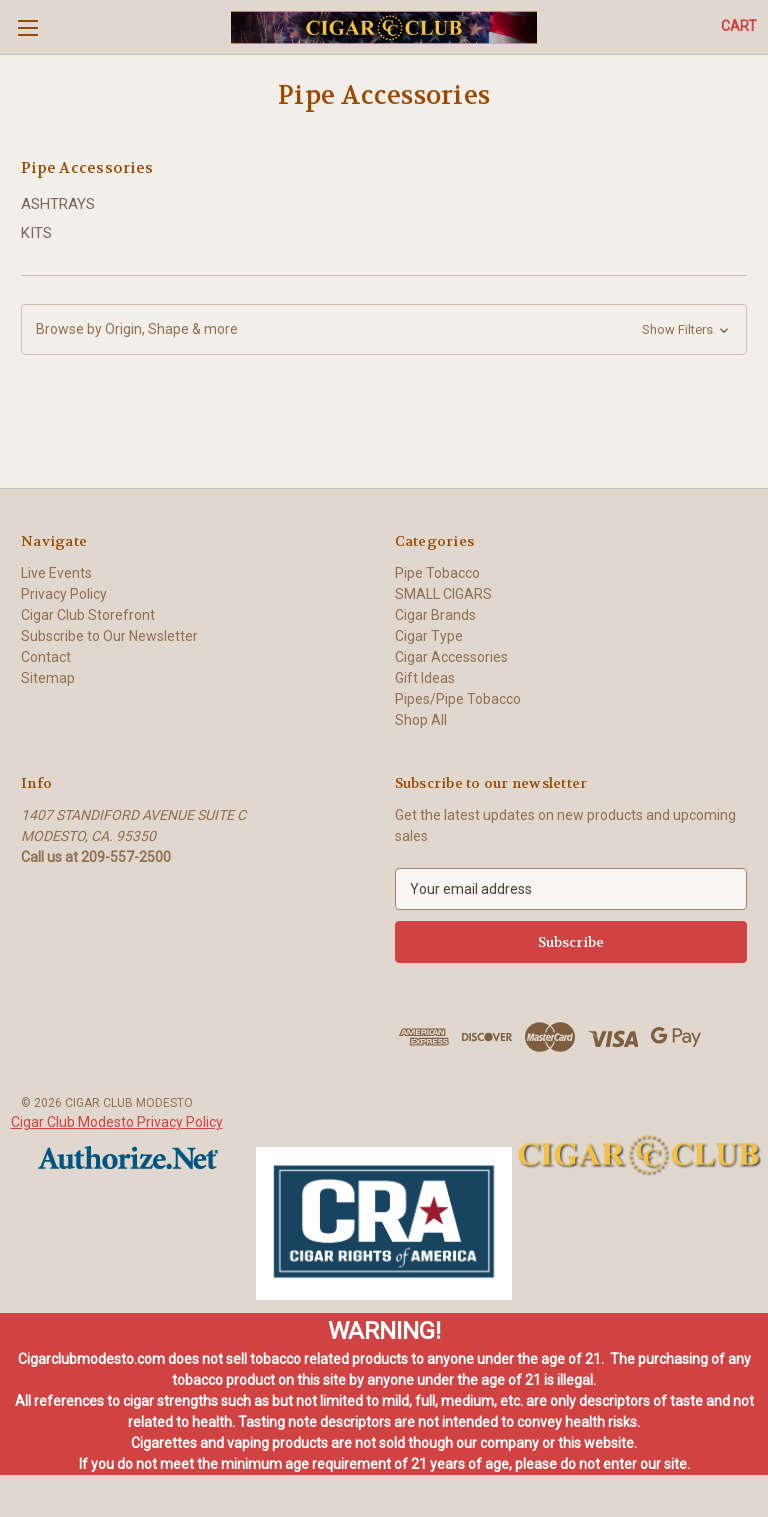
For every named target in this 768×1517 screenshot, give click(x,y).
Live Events (56, 573)
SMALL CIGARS (443, 594)
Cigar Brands (435, 615)
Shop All (421, 720)
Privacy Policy (64, 594)
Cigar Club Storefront (88, 615)
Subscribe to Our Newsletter (109, 636)
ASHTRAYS (58, 204)
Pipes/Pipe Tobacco (458, 699)
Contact (46, 657)
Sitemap (48, 678)
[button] (384, 329)
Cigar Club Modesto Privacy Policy (117, 1122)
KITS (36, 233)
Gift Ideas (425, 678)
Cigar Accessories (451, 657)
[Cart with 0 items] (739, 26)
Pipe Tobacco (437, 573)
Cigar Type (429, 636)
